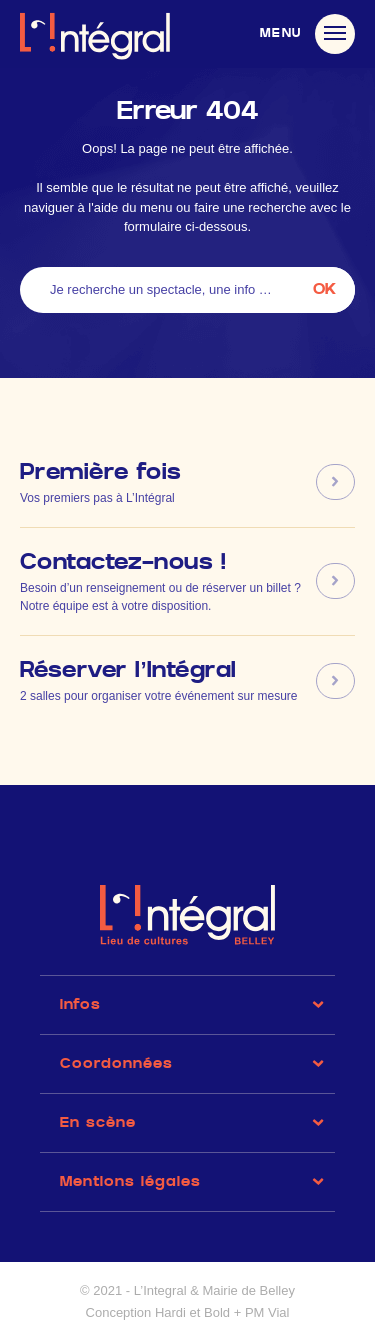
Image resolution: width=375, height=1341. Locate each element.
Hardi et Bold (192, 1312)
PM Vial (267, 1312)
